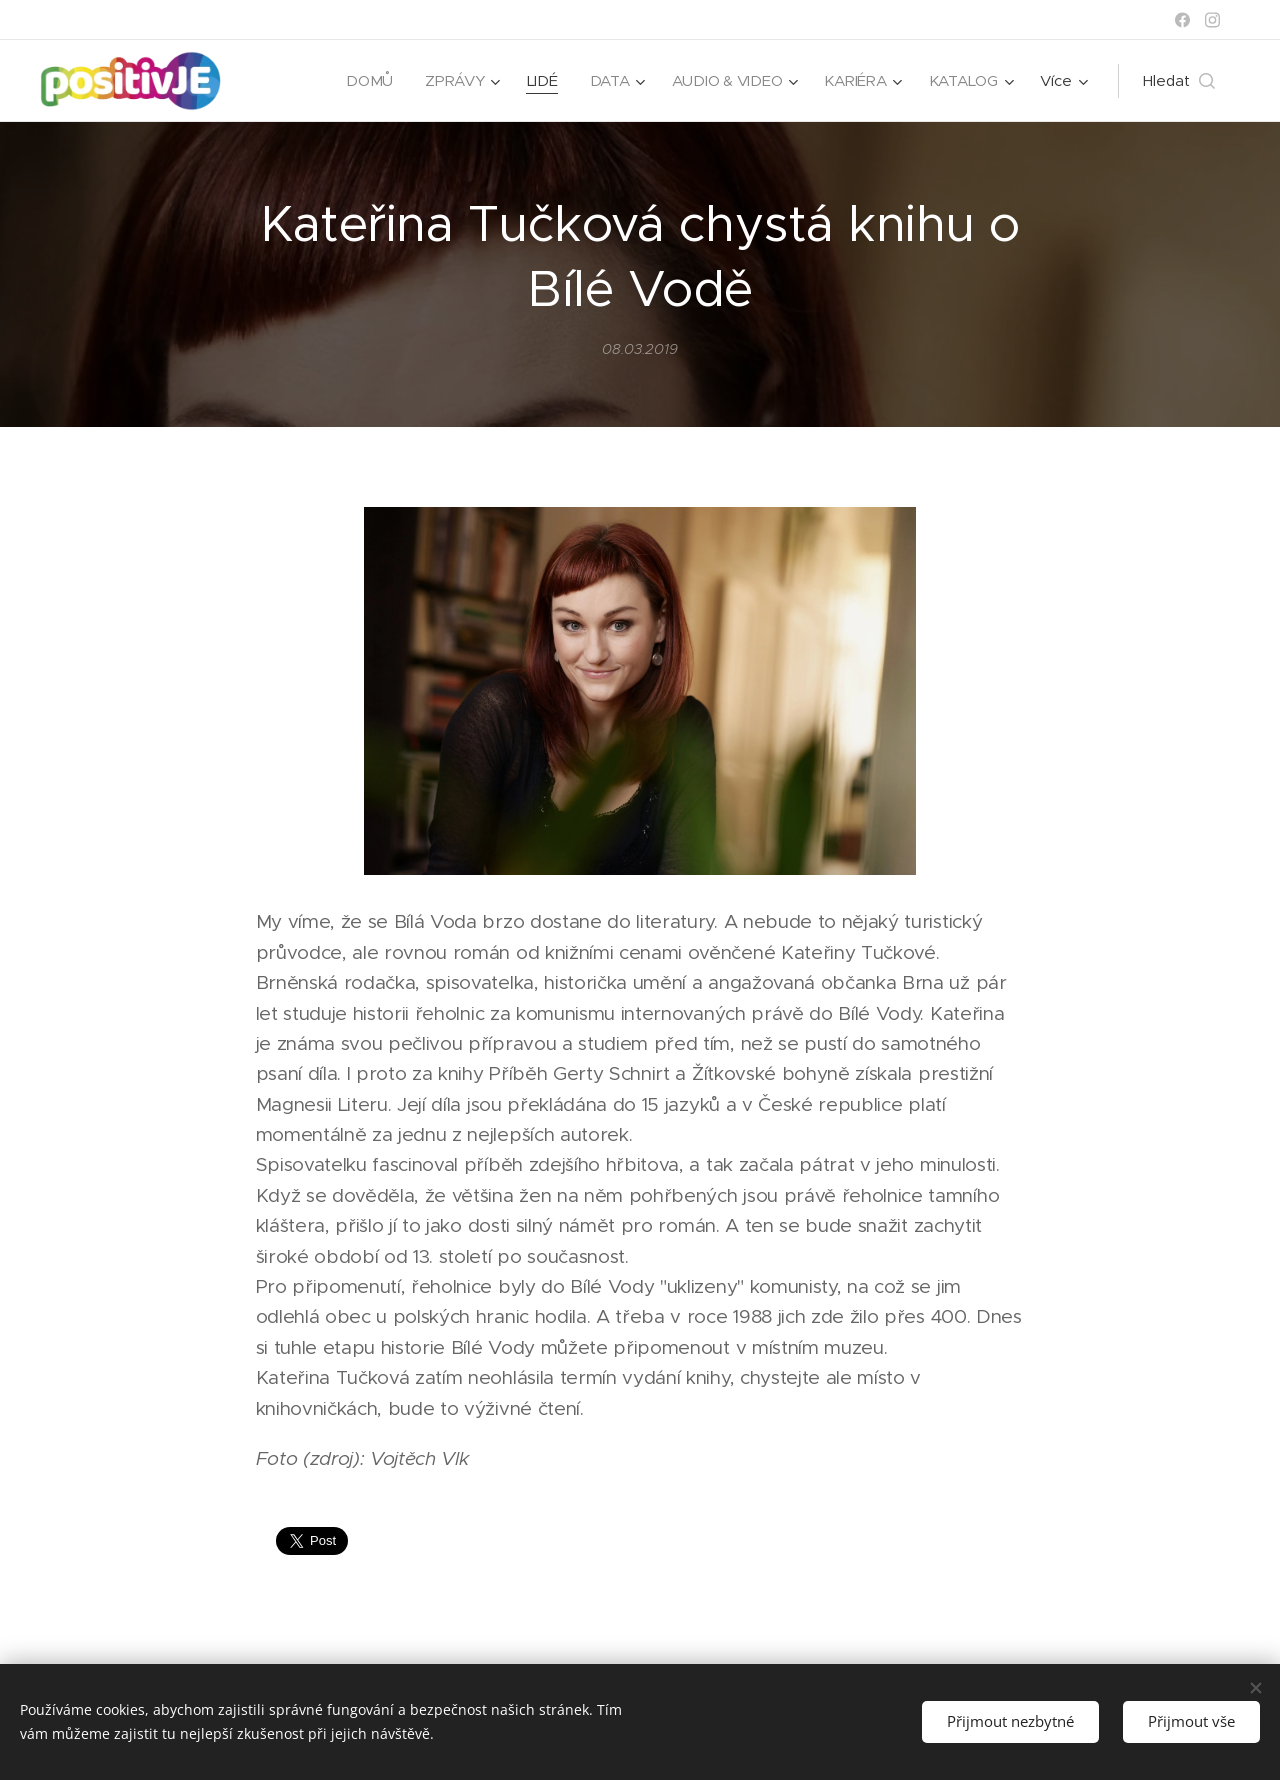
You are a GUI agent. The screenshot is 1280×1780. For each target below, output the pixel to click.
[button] (1179, 81)
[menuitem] (364, 81)
